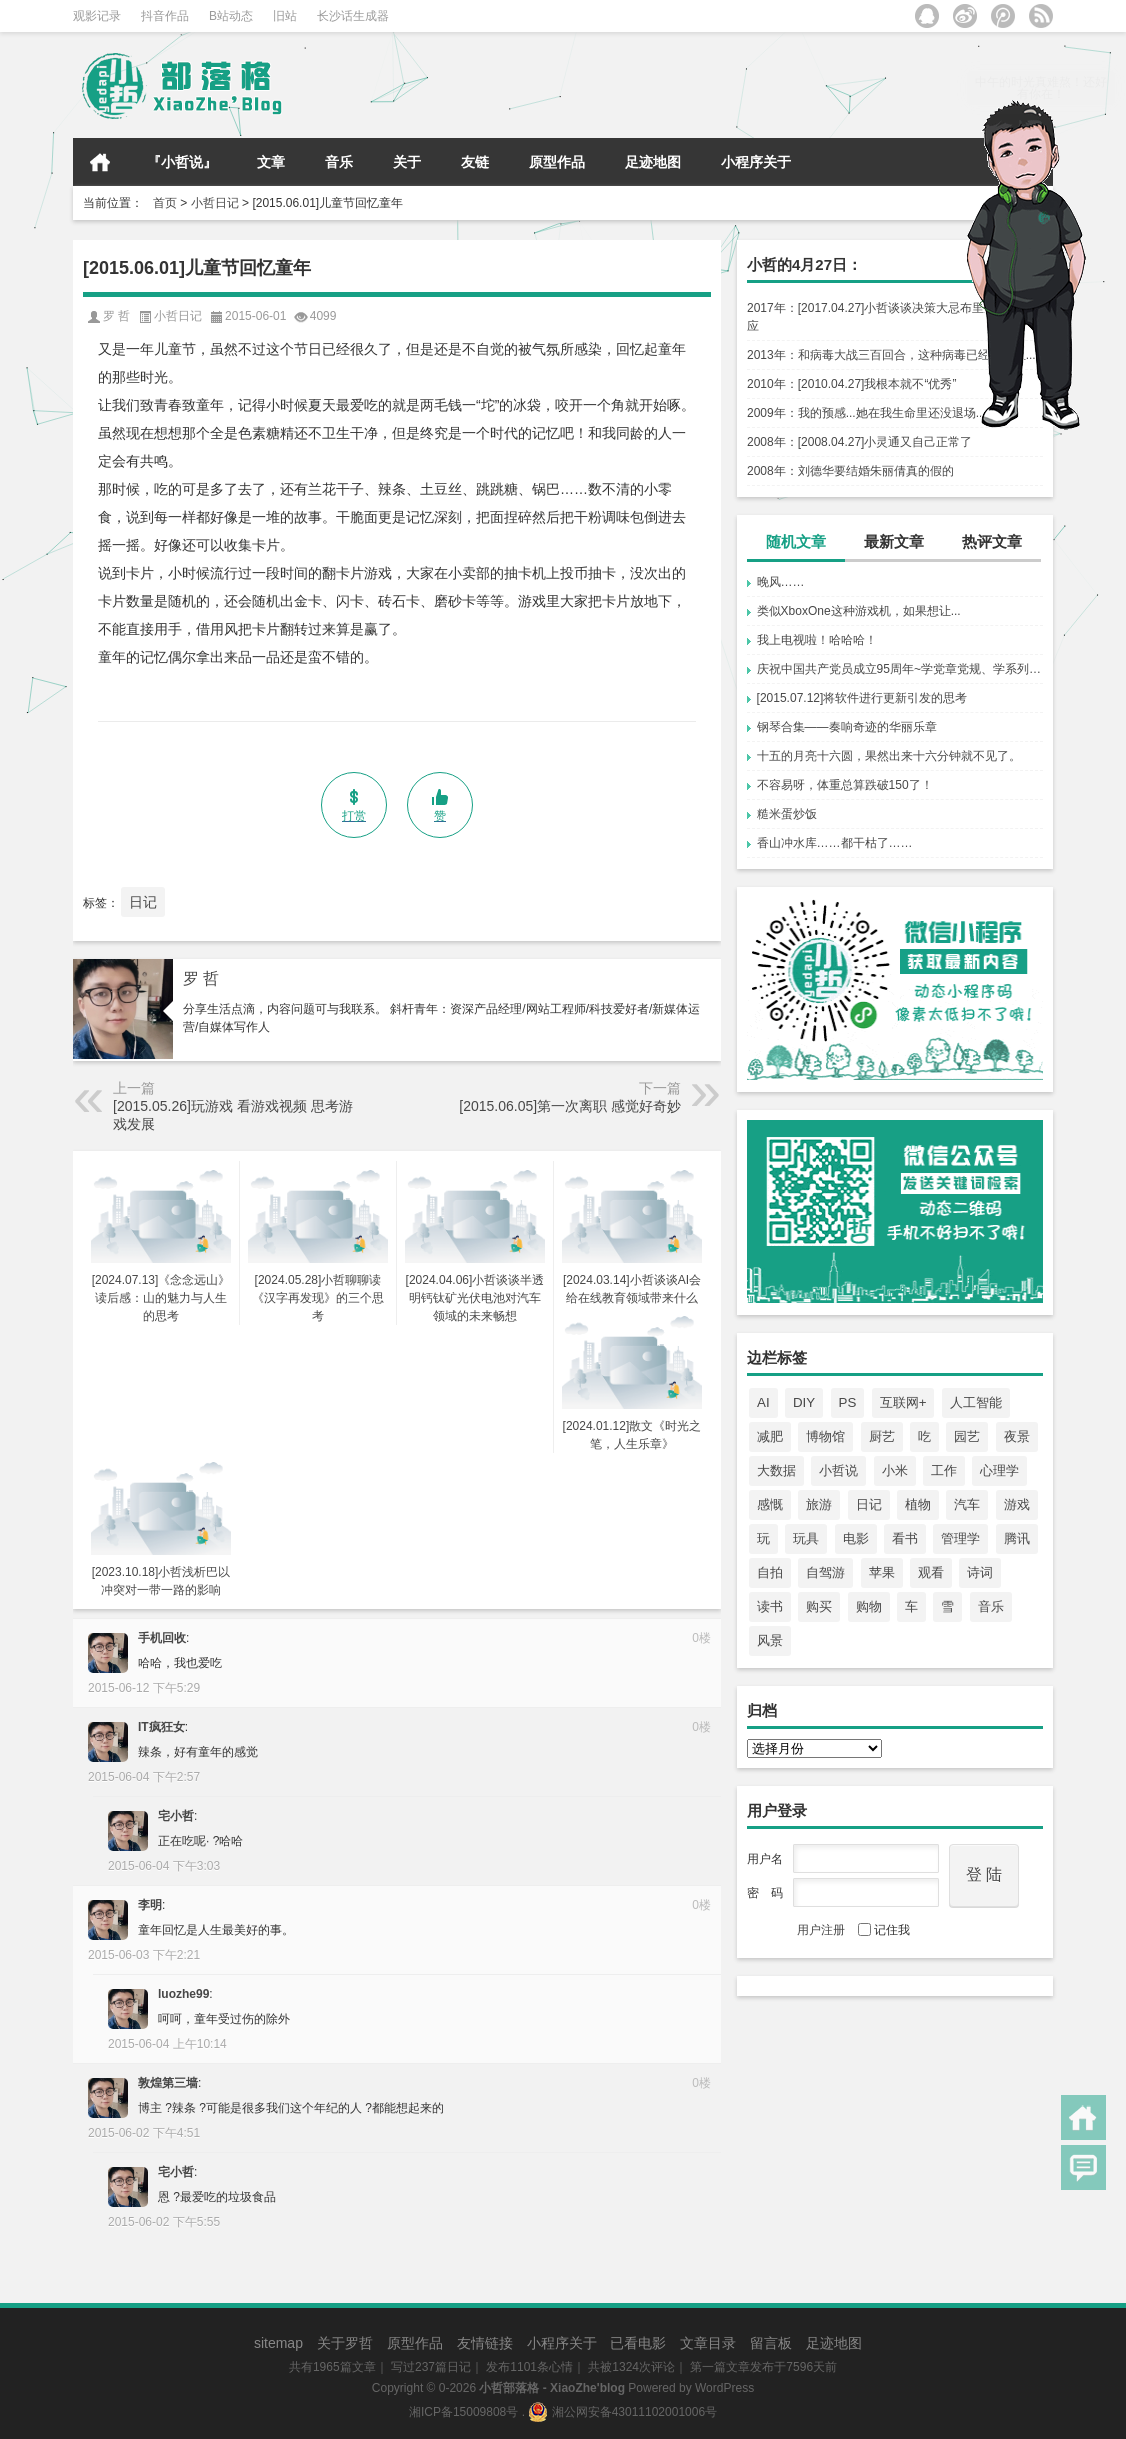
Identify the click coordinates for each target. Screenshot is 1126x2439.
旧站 (285, 16)
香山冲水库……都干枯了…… (835, 843)
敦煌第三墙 (168, 2083)
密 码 (765, 1893)
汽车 (967, 1504)
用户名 (765, 1859)
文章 (271, 162)
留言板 (771, 2343)
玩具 (806, 1538)
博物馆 (825, 1436)
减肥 (770, 1436)
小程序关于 (756, 162)
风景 (770, 1640)
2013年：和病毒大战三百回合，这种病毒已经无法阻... (891, 355)
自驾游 (825, 1572)
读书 (770, 1606)
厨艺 (882, 1436)
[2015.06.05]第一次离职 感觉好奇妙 (570, 1106)
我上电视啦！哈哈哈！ (817, 640)
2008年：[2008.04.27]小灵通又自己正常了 (859, 442)
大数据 (776, 1470)
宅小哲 (176, 1816)
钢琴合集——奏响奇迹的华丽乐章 (847, 727)
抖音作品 (165, 16)
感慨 (770, 1504)
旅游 (819, 1504)
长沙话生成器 (353, 16)
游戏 (1017, 1504)
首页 (100, 162)
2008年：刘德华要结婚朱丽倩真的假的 (850, 471)
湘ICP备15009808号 (463, 2412)
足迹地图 (653, 162)
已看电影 (638, 2343)
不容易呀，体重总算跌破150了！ (845, 785)
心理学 (999, 1470)
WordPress (724, 2388)
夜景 (1017, 1436)
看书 (905, 1538)
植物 (918, 1504)
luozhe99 (183, 1994)
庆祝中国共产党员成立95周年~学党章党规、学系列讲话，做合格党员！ (900, 669)
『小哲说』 (182, 162)
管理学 (960, 1538)
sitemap (278, 2343)
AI (763, 1402)
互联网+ (903, 1402)
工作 (944, 1470)
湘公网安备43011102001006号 (622, 2412)
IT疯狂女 (161, 1727)
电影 (856, 1538)
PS (848, 1402)
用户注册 (821, 1930)
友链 (475, 162)
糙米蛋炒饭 (787, 814)
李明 (150, 1905)
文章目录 (708, 2343)
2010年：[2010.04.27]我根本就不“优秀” (851, 384)
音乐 (339, 162)
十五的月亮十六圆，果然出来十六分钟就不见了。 (889, 756)
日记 (869, 1504)
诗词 (980, 1572)
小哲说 (838, 1470)
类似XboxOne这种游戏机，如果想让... (859, 611)
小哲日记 (215, 203)
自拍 (770, 1572)
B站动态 (231, 16)
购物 (869, 1606)
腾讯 (1017, 1538)
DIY (804, 1402)
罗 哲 (201, 978)
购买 (819, 1606)
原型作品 (557, 162)
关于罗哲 (345, 2343)
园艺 (967, 1436)
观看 (931, 1572)
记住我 (884, 1930)
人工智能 (976, 1402)
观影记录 (97, 16)
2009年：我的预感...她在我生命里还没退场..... (869, 413)
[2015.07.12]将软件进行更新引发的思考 (862, 698)
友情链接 (485, 2343)
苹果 (882, 1572)
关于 (407, 162)
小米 (895, 1470)
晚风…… (781, 582)
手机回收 (162, 1638)
